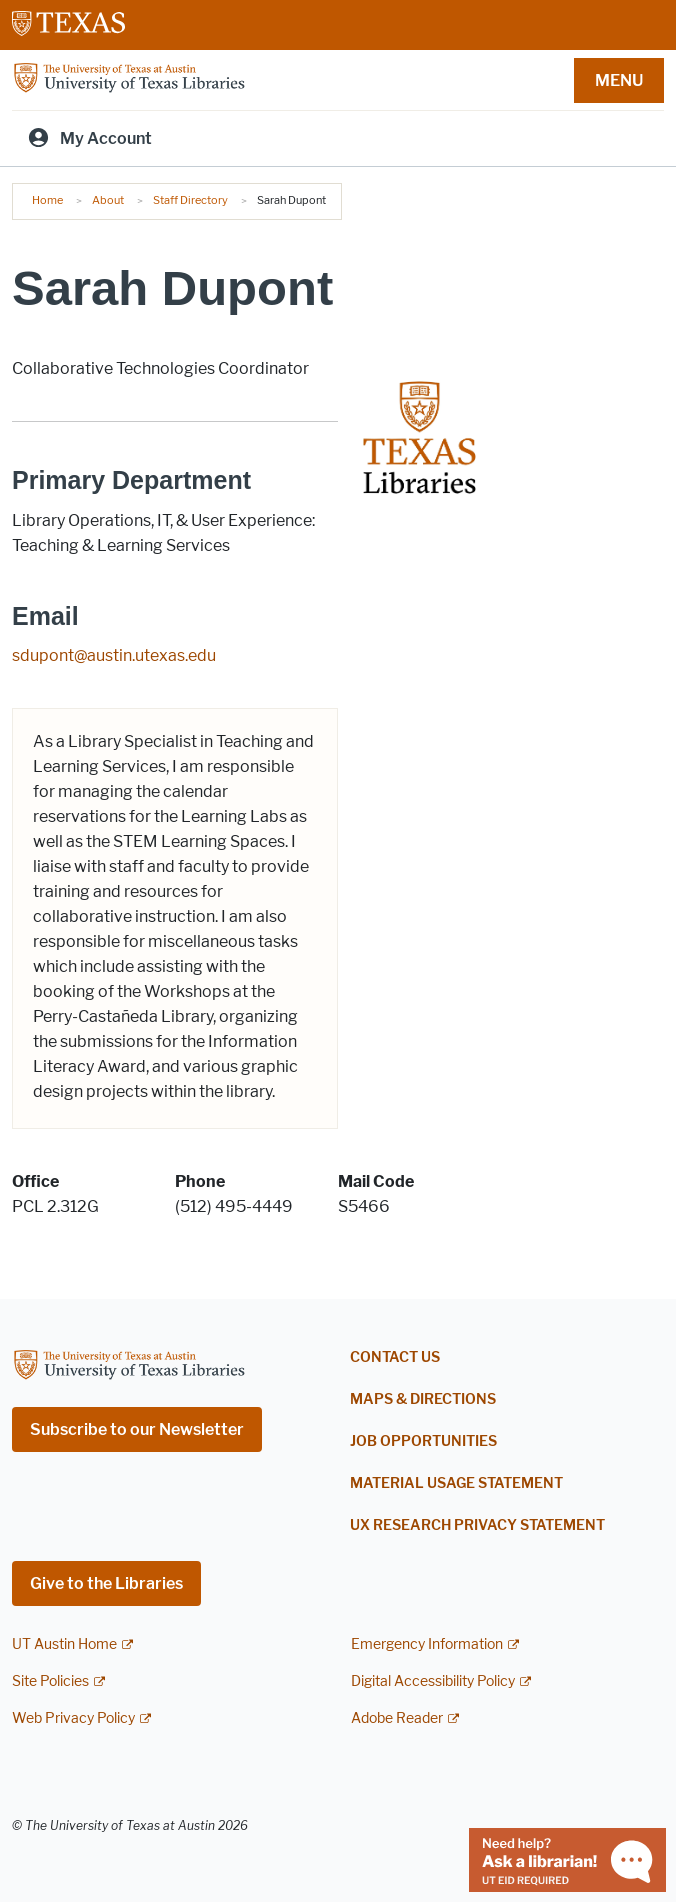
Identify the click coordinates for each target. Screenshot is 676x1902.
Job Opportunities (423, 1441)
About (108, 200)
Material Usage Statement (456, 1483)
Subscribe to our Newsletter (137, 1429)
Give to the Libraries (106, 1583)
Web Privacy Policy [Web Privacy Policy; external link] (73, 1718)
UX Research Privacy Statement (477, 1525)
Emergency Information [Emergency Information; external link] (427, 1644)
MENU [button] (619, 80)
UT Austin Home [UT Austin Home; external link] (64, 1644)
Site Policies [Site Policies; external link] (50, 1681)
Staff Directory (190, 200)
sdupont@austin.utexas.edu (114, 655)
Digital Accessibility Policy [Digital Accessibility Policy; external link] (433, 1681)
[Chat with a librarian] (567, 1858)
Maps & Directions (423, 1399)
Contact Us (395, 1357)
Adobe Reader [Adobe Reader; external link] (397, 1718)
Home (47, 200)
